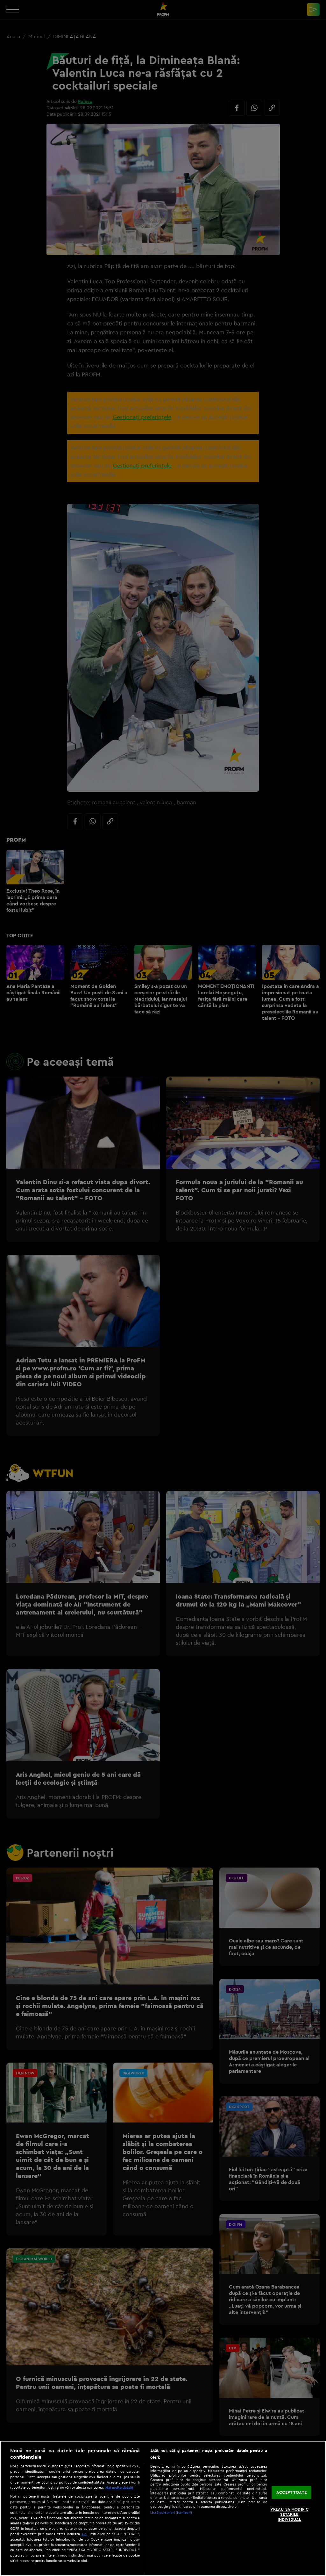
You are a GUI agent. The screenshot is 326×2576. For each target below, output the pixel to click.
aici (85, 2533)
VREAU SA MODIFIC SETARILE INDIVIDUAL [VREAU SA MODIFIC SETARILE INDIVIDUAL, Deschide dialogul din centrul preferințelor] (289, 2514)
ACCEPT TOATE (291, 2492)
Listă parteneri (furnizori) (171, 2512)
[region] (163, 2508)
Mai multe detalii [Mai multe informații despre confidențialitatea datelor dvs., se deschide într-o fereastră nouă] (119, 2487)
